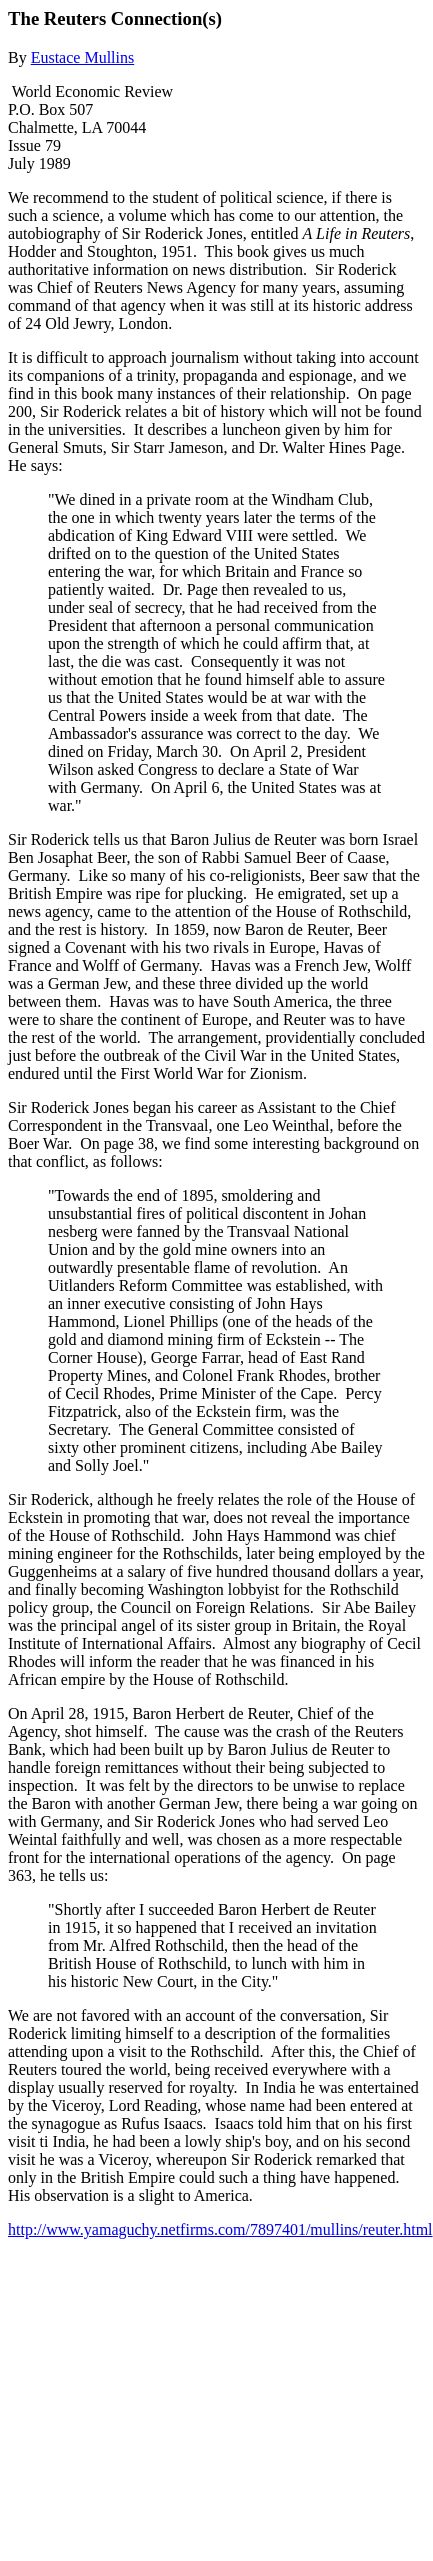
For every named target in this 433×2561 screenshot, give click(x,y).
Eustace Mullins (83, 57)
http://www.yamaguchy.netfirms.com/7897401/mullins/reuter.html (220, 2229)
